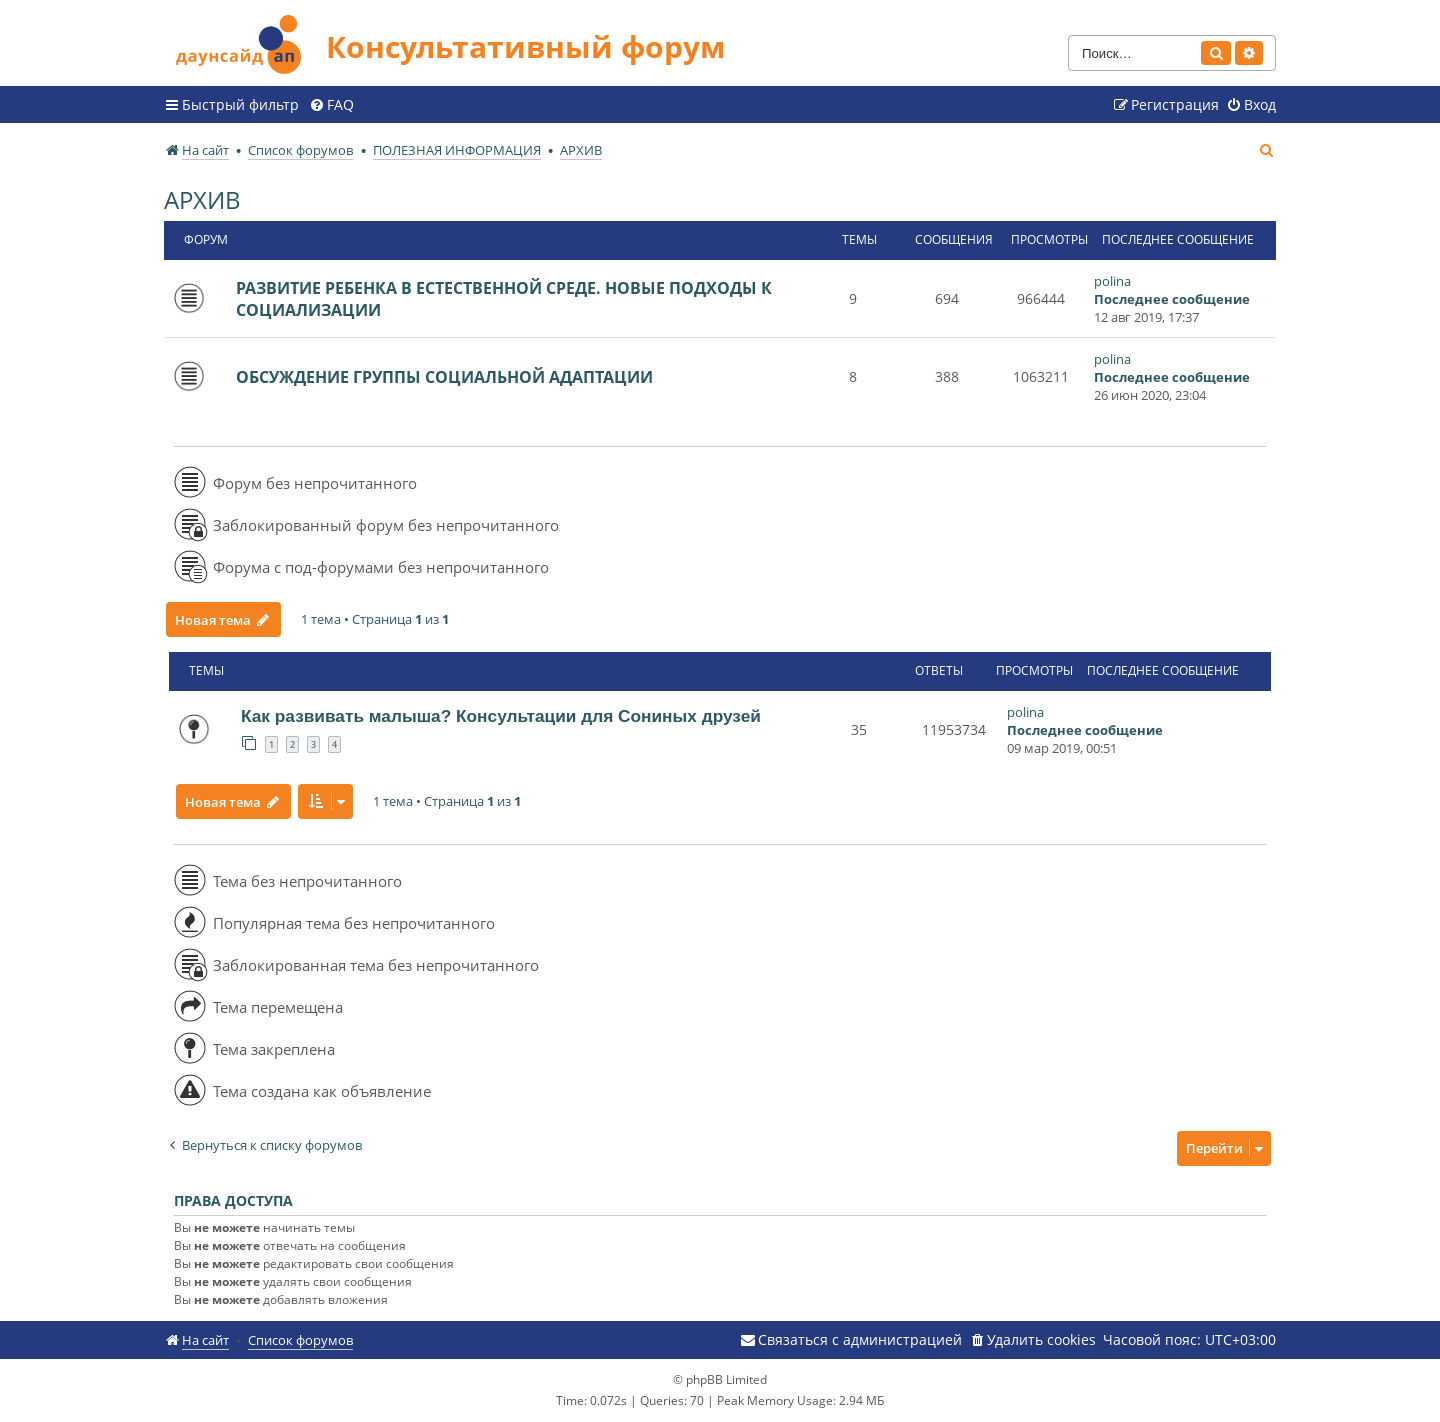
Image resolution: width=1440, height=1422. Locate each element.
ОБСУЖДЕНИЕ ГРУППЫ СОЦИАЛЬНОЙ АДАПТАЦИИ (444, 377)
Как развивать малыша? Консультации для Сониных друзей (501, 716)
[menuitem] (331, 105)
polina (1112, 281)
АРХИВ (202, 199)
